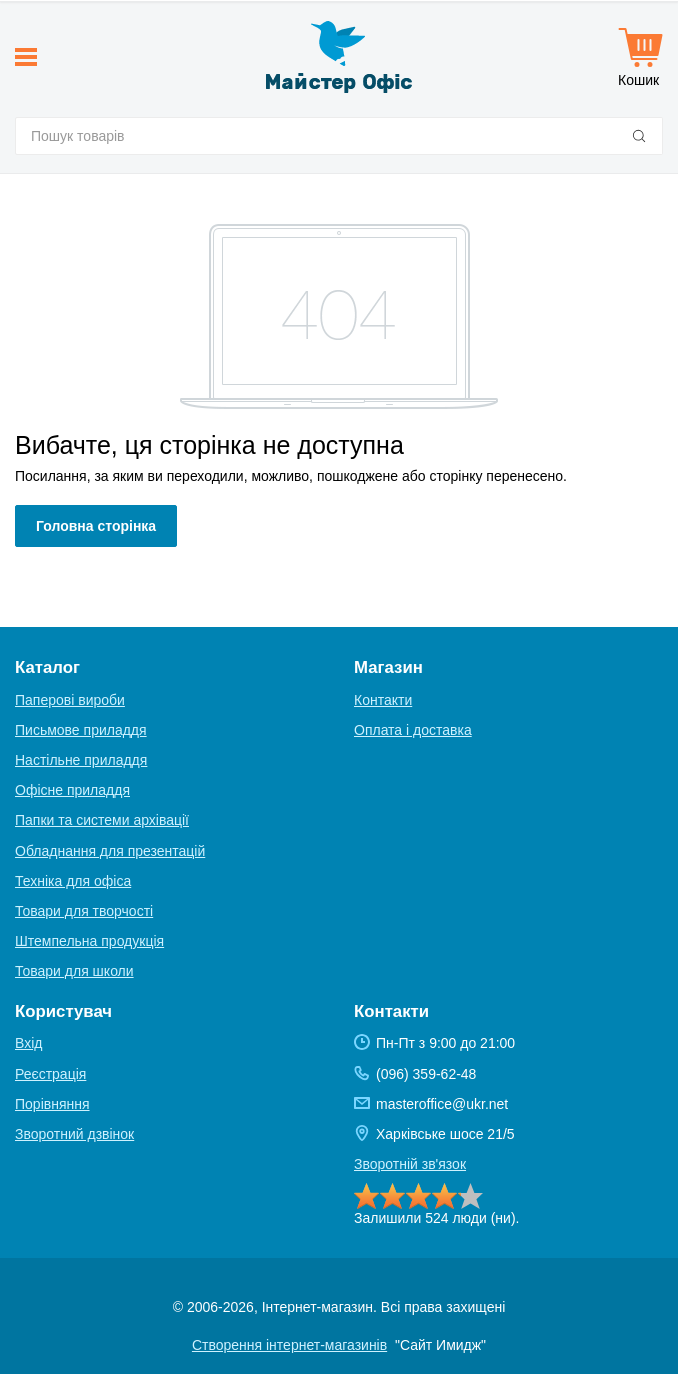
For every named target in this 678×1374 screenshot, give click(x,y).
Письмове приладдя (81, 730)
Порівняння (52, 1104)
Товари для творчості (84, 911)
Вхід (28, 1043)
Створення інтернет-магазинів (289, 1345)
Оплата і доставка (413, 730)
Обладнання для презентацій (110, 851)
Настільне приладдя (81, 760)
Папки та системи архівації (102, 820)
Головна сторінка (96, 526)
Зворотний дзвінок (74, 1134)
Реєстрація (50, 1074)
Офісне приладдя (72, 790)
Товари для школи (74, 971)
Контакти (383, 700)
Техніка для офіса (73, 881)
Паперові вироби (70, 700)
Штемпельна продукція (89, 941)
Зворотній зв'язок (410, 1164)
